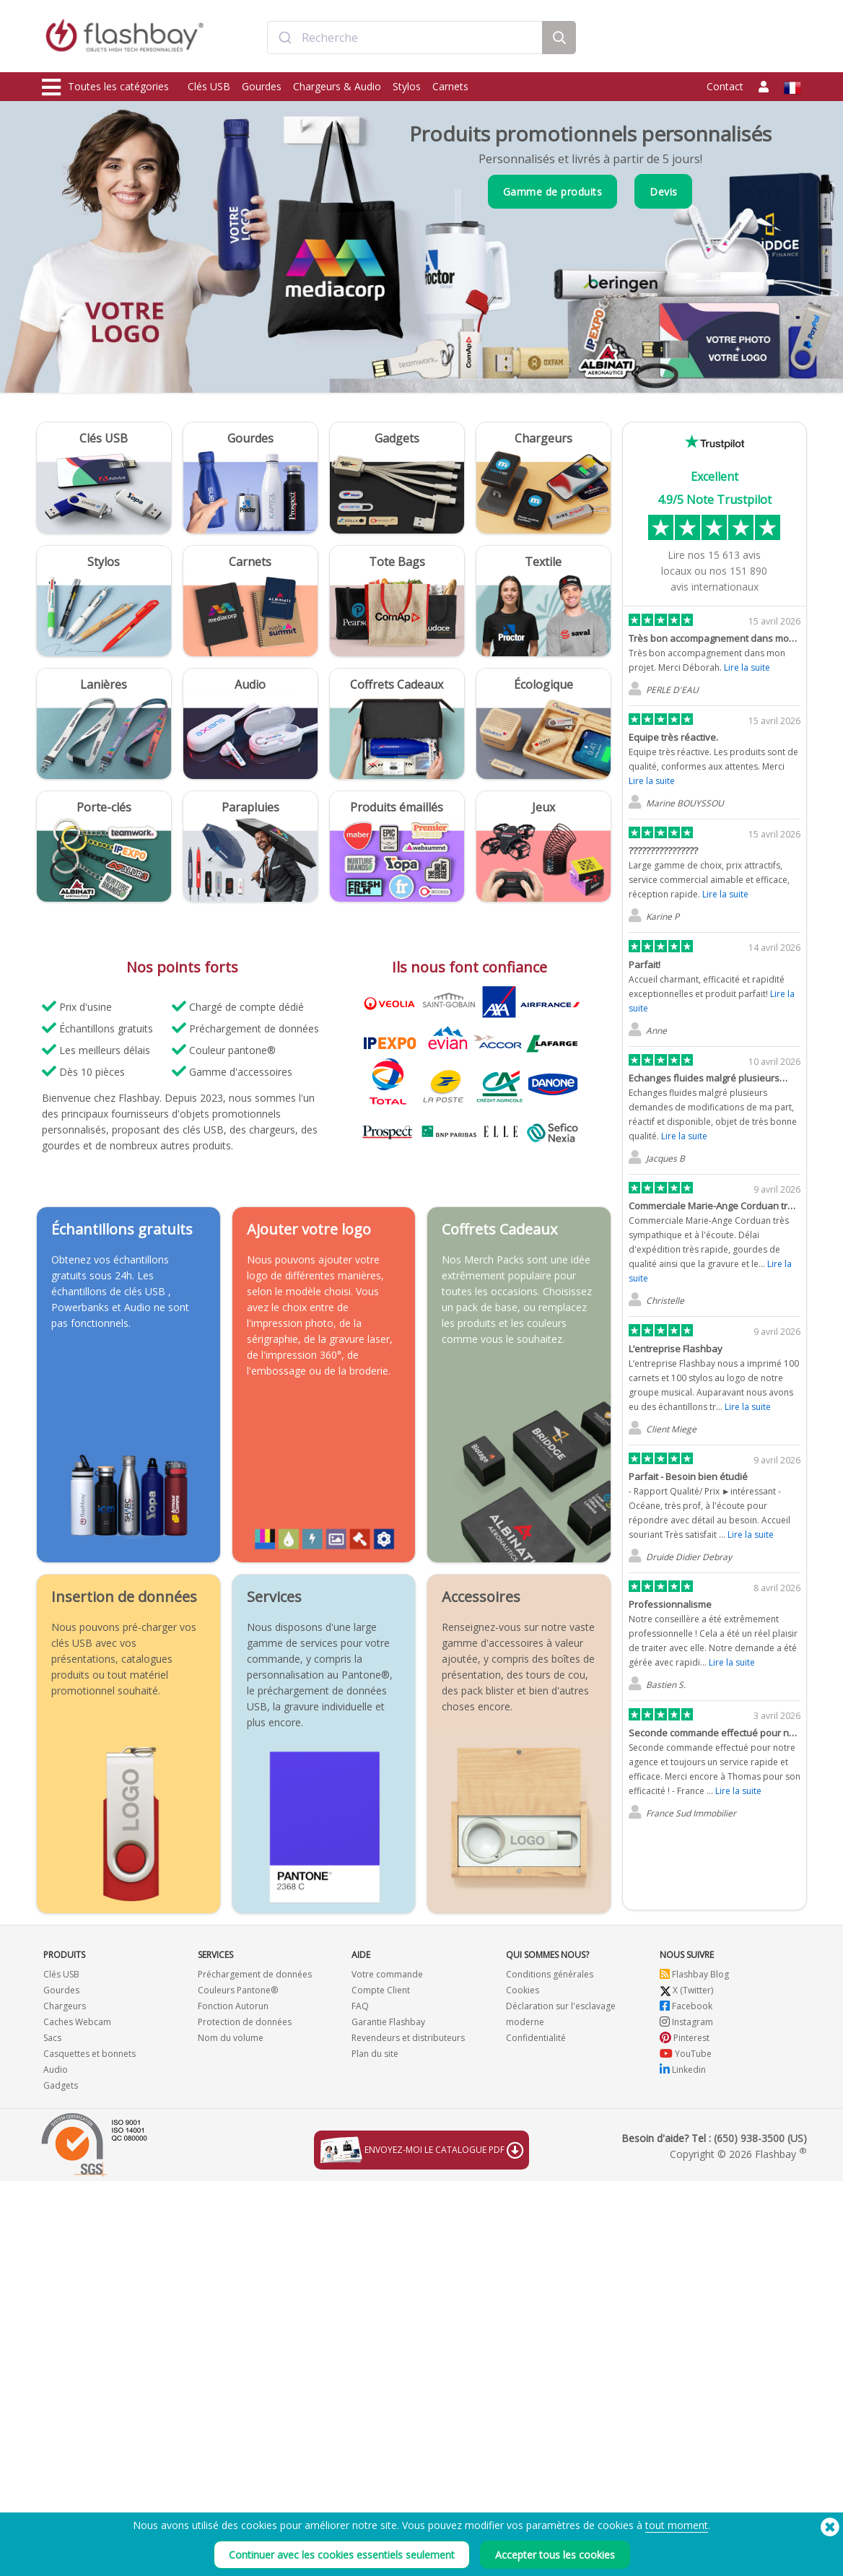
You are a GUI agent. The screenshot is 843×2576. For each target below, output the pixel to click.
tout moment (676, 2525)
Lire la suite (747, 667)
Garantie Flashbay (388, 2022)
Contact (725, 86)
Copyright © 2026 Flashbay (738, 2154)
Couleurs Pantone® (238, 1990)
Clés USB (209, 86)
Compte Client (380, 1990)
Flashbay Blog (694, 1974)
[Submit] (285, 38)
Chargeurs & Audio (337, 86)
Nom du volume (230, 2038)
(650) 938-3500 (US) (760, 2138)
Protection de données (245, 2022)
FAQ (360, 2006)
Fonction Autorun (233, 2006)
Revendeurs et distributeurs (408, 2038)
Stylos (407, 86)
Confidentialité (536, 2038)
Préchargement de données (255, 1974)
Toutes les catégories (105, 87)
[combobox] (404, 38)
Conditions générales (549, 1974)
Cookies (522, 1990)
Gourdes (261, 86)
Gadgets (60, 2085)
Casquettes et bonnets (89, 2054)
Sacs (52, 2038)
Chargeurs (64, 2006)
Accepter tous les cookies (555, 2555)
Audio (55, 2069)
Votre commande (387, 1974)
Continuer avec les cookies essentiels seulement (342, 2555)
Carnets (450, 86)
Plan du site (374, 2054)
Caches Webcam (77, 2022)
